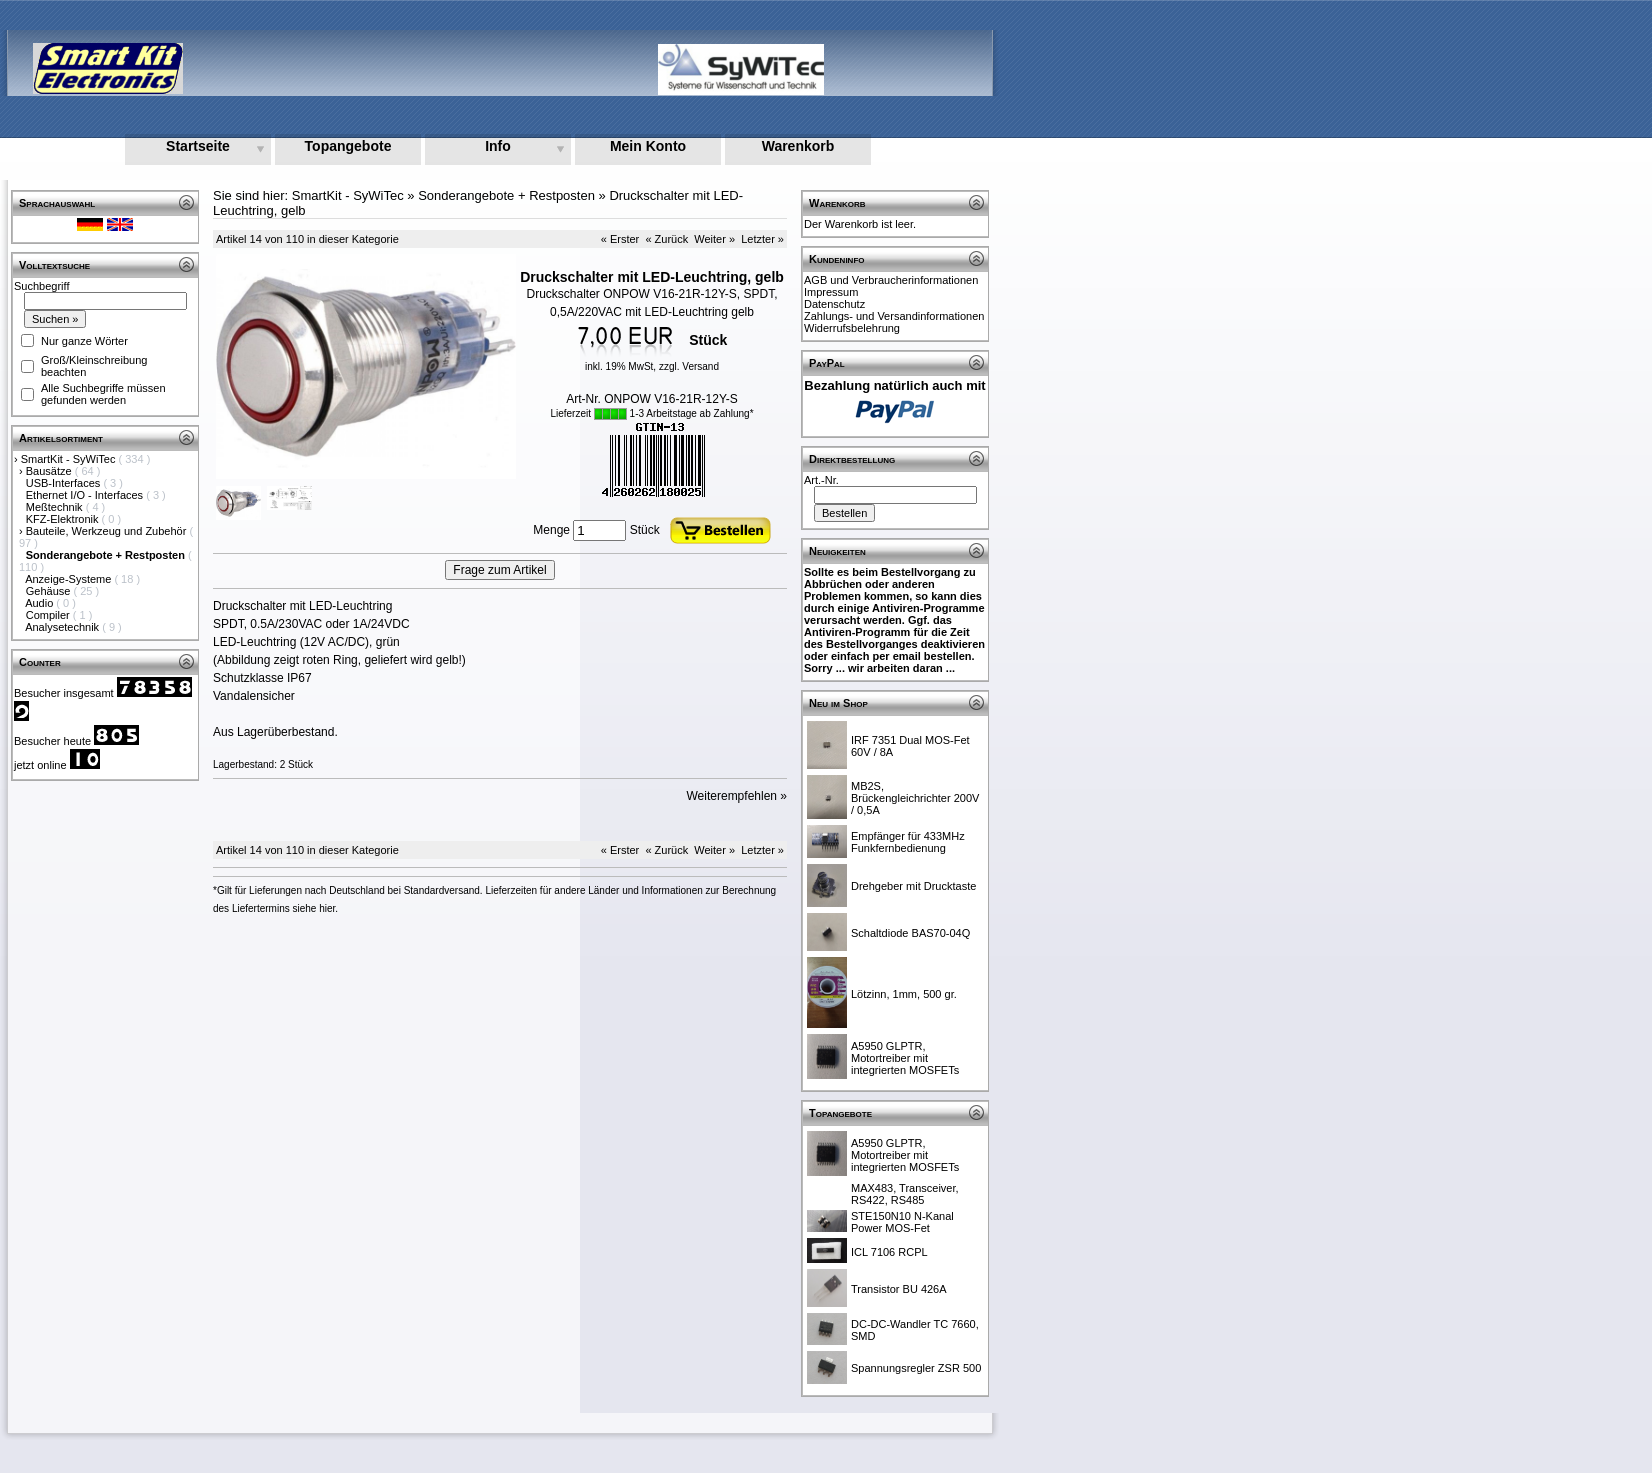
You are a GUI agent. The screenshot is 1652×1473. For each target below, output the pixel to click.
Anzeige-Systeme (69, 579)
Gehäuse (50, 591)
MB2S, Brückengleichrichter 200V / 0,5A (915, 798)
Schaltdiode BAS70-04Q (910, 933)
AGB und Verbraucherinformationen (891, 280)
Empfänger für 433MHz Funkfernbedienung (908, 842)
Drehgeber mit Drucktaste (913, 886)
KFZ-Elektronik (64, 519)
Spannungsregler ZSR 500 (916, 1368)
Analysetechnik (63, 627)
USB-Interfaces (65, 483)
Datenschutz (834, 304)
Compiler (49, 615)
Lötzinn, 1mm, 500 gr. (904, 994)
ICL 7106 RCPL (889, 1252)
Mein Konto (648, 146)
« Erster (620, 239)
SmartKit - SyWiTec (70, 459)
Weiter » (714, 239)
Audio (40, 603)
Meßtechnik (56, 507)
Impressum (831, 292)
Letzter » (762, 239)
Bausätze (50, 471)
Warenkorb (798, 146)
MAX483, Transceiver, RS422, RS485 (905, 1194)
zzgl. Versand (689, 366)
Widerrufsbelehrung (852, 328)
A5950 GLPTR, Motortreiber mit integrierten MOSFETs (905, 1058)
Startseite (198, 146)
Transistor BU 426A (899, 1289)
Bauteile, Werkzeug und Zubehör (108, 531)
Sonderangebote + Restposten (506, 195)
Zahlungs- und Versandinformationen (894, 316)
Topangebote (348, 146)
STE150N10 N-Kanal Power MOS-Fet (902, 1222)
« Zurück (666, 239)
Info (498, 146)
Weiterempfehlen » (737, 796)
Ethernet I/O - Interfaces (86, 495)
